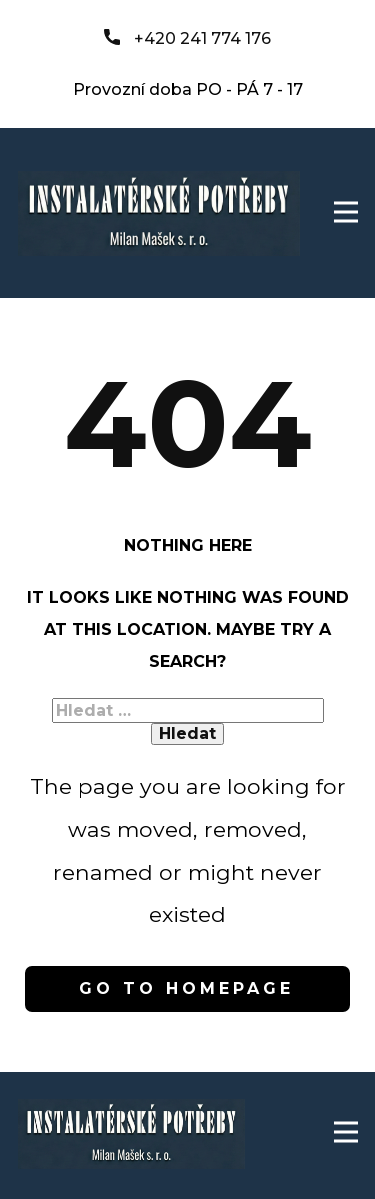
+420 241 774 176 (187, 39)
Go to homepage (186, 988)
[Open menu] (346, 212)
